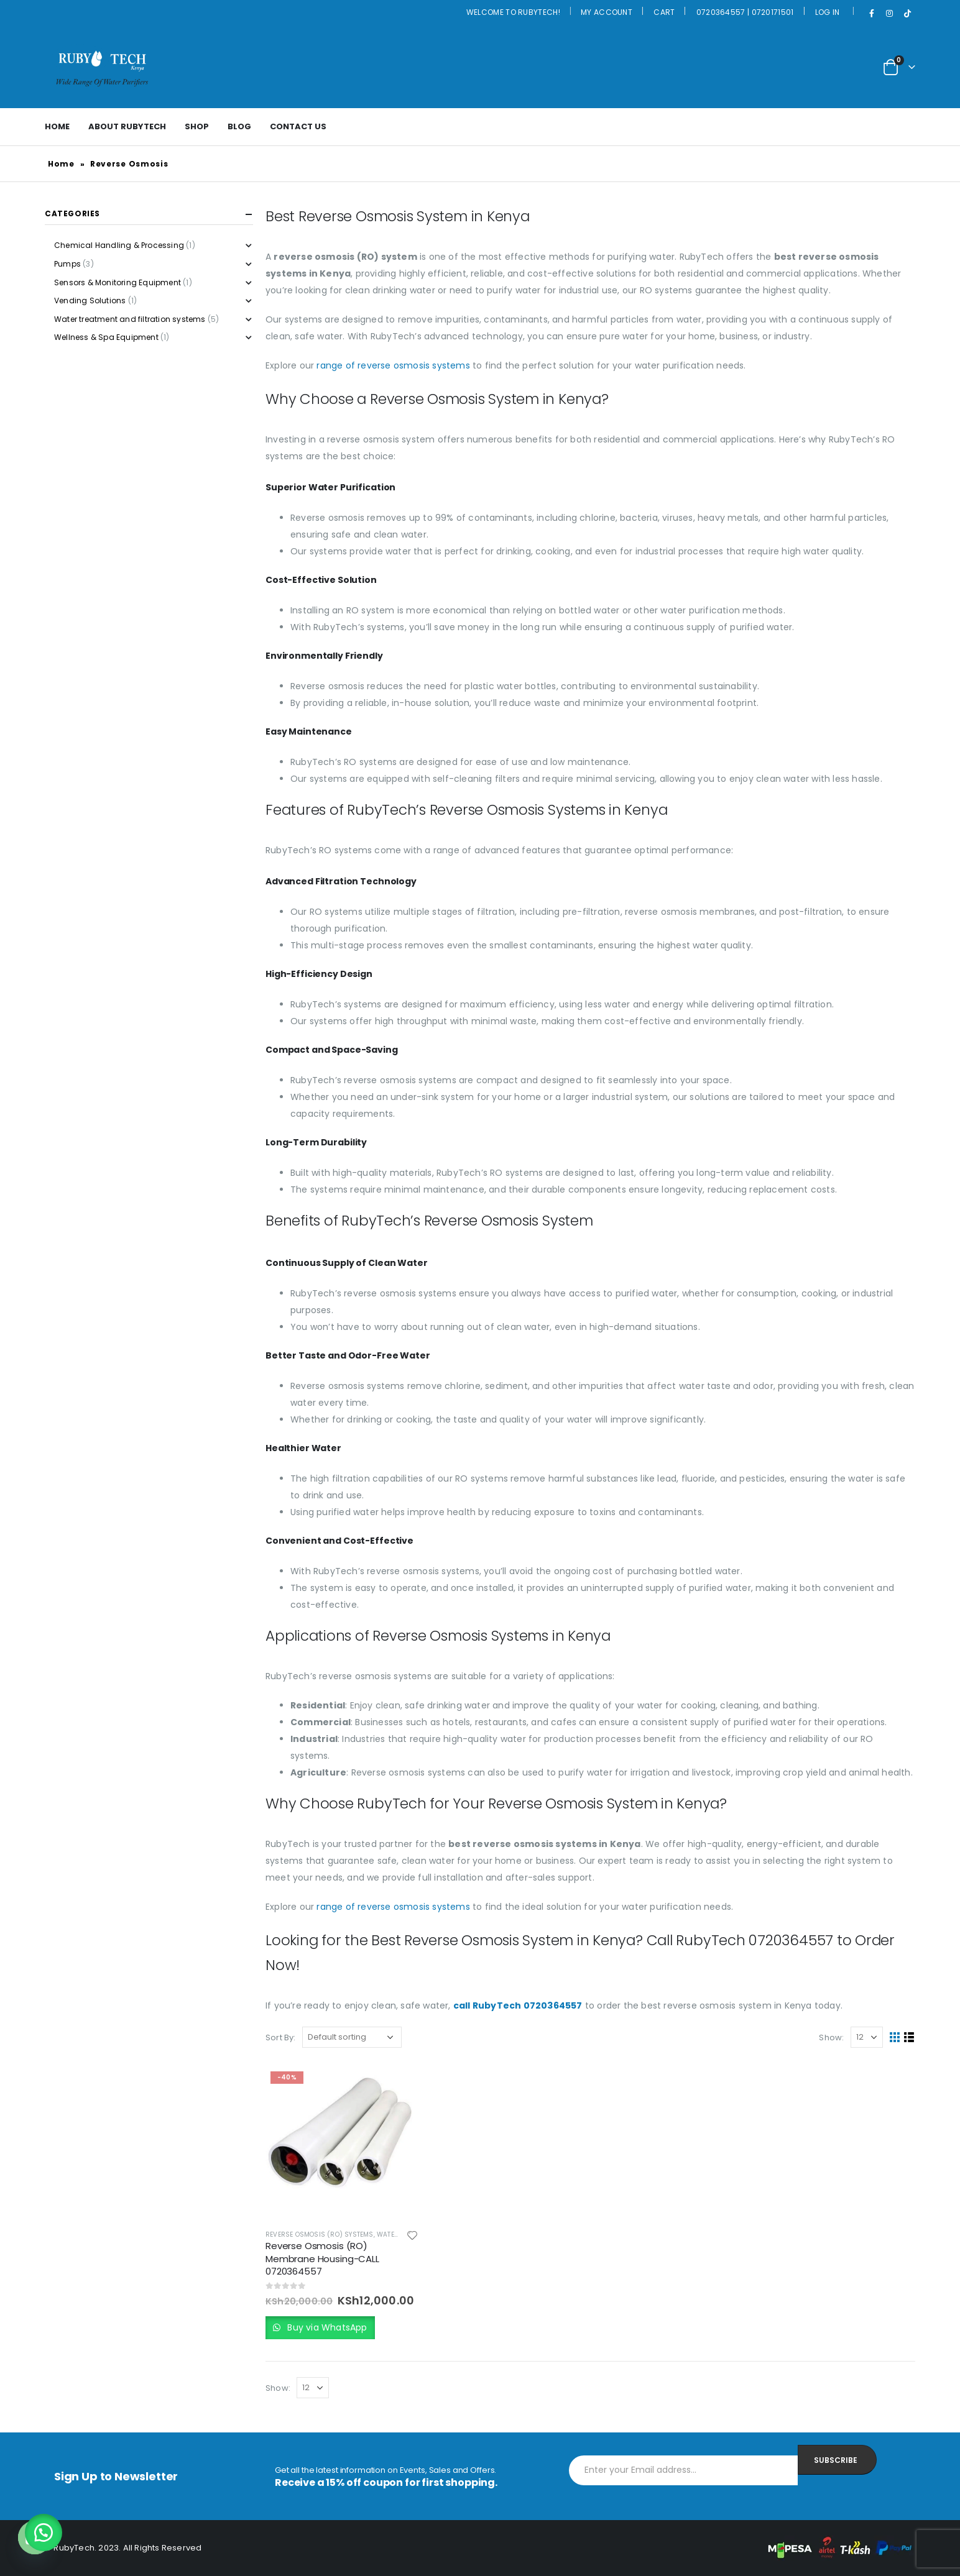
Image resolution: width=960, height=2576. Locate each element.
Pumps (67, 264)
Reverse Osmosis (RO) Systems (319, 2234)
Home (57, 126)
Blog (239, 126)
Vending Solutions (90, 300)
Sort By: (280, 2037)
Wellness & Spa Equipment (106, 337)
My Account (606, 12)
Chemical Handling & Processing (119, 245)
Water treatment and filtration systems (130, 319)
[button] (43, 2532)
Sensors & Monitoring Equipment (117, 282)
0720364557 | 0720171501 (745, 12)
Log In (827, 12)
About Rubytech (127, 126)
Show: (831, 2037)
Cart (664, 12)
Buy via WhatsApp (326, 2327)
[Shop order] (352, 2037)
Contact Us (298, 126)
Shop (197, 126)
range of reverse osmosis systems (392, 365)
